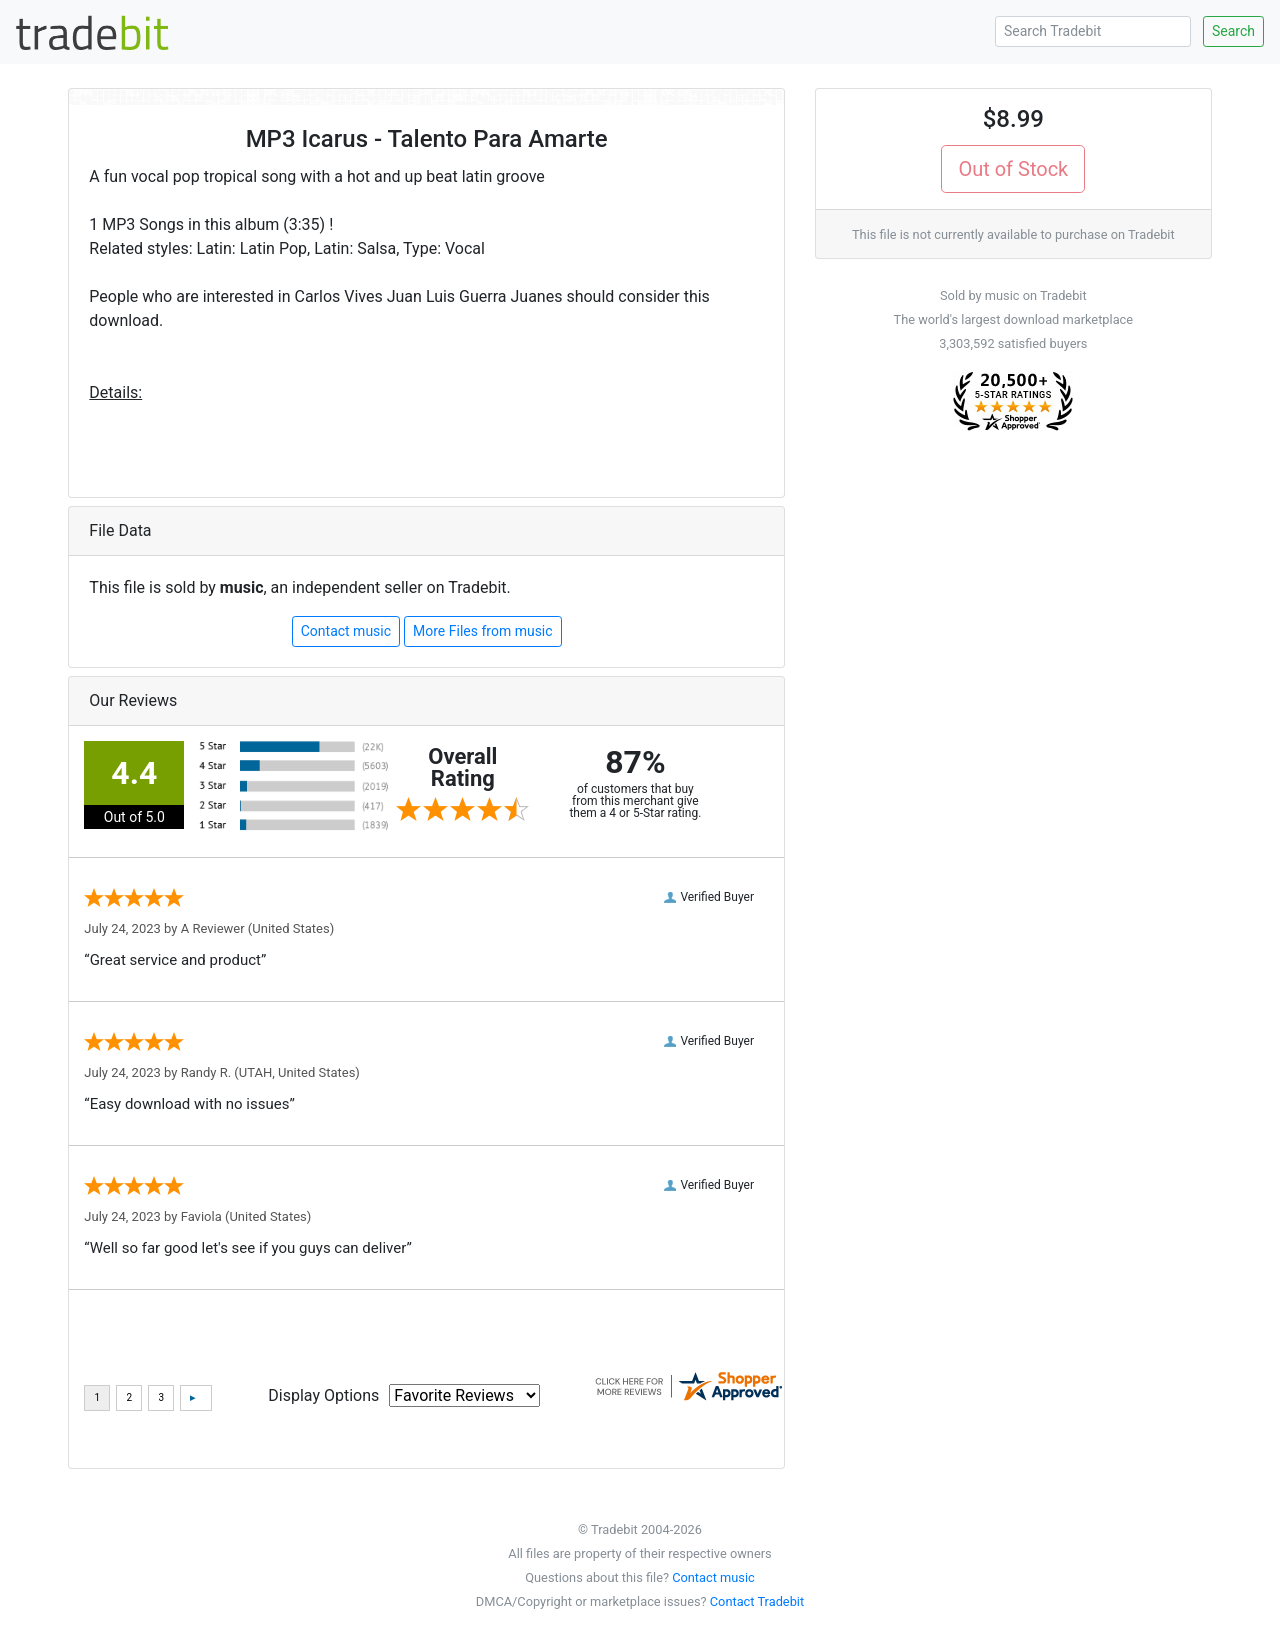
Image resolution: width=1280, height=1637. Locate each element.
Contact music (346, 631)
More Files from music (483, 631)
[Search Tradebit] (1093, 31)
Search (1233, 31)
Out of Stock (1013, 169)
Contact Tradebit (757, 1601)
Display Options (323, 1395)
